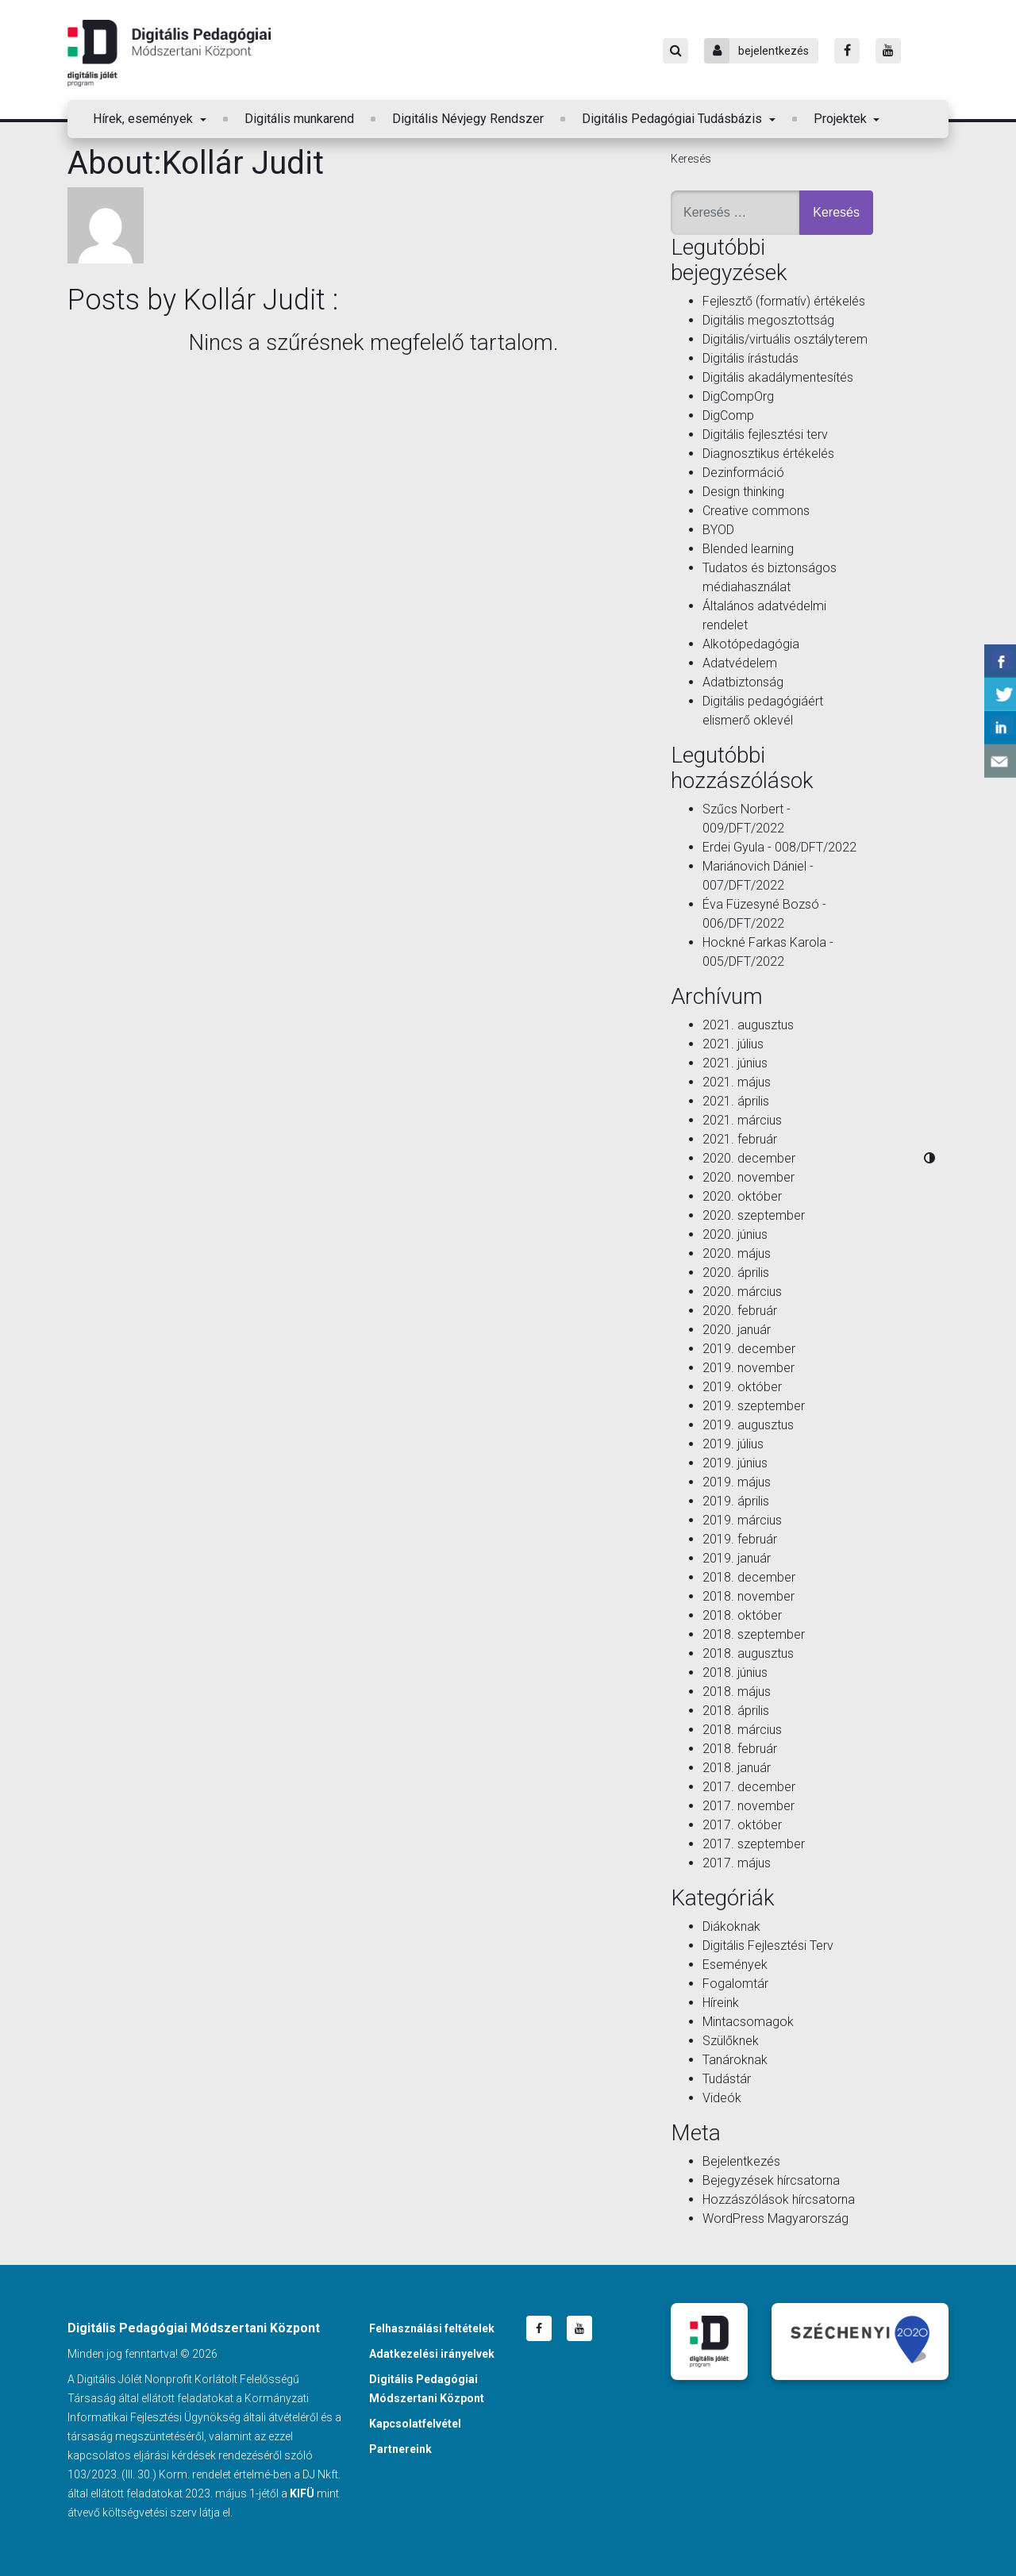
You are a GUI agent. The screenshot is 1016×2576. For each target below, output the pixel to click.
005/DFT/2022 (743, 961)
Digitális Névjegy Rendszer (468, 118)
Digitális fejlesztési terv (765, 434)
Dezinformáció (743, 472)
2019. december (748, 1348)
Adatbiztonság (742, 682)
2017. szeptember (753, 1843)
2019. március (742, 1520)
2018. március (742, 1729)
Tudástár (726, 2078)
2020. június (735, 1234)
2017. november (748, 1805)
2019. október (742, 1386)
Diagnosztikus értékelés (768, 453)
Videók (721, 2097)
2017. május (736, 1862)
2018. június (735, 1672)
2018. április (735, 1710)
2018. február (739, 1748)
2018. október (742, 1615)
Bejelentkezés (741, 2161)
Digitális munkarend (299, 118)
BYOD (718, 529)
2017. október (742, 1824)
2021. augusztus (748, 1024)
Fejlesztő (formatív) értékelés (783, 301)
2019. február (739, 1539)
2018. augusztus (748, 1653)
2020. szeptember (753, 1215)
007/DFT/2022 (743, 885)
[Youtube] (888, 50)
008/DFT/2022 (815, 847)
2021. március (742, 1120)
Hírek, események (144, 118)
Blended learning (748, 548)
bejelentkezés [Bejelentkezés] (756, 50)
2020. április (735, 1272)
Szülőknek (730, 2040)
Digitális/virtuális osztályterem (785, 339)
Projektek (842, 118)
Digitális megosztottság (768, 320)
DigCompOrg (738, 396)
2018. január (736, 1767)
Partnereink (400, 2449)
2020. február (739, 1310)
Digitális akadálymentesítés (777, 377)
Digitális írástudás (750, 358)
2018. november (748, 1596)
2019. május (736, 1482)
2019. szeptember (753, 1405)
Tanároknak (735, 2059)
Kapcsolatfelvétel (415, 2423)
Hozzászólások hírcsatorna (778, 2199)
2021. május (736, 1082)
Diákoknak (731, 1926)
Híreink (720, 2002)
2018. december (748, 1577)
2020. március (742, 1291)
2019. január (736, 1558)
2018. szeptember (753, 1634)
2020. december (748, 1158)
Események (735, 1964)
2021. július (733, 1044)
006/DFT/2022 (743, 923)
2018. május (736, 1691)
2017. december (748, 1786)
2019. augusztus (748, 1424)
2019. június (735, 1463)
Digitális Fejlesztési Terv (767, 1945)
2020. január (736, 1329)
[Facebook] (847, 50)
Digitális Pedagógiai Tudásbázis (673, 118)
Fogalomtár (735, 1983)
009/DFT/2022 (743, 828)
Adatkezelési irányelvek (432, 2353)
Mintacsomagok (748, 2021)
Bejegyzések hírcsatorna (771, 2180)
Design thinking (743, 491)
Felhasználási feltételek (432, 2328)
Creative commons (756, 510)
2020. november (748, 1177)
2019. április (735, 1501)
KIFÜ (302, 2493)
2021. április (735, 1101)
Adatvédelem (739, 663)
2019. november (748, 1367)
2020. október (742, 1196)
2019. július (733, 1443)
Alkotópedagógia (750, 644)
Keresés (691, 158)
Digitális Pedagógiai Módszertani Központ (169, 53)
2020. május (736, 1253)
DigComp (728, 415)
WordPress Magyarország (775, 2218)
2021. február (739, 1139)
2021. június (735, 1063)
